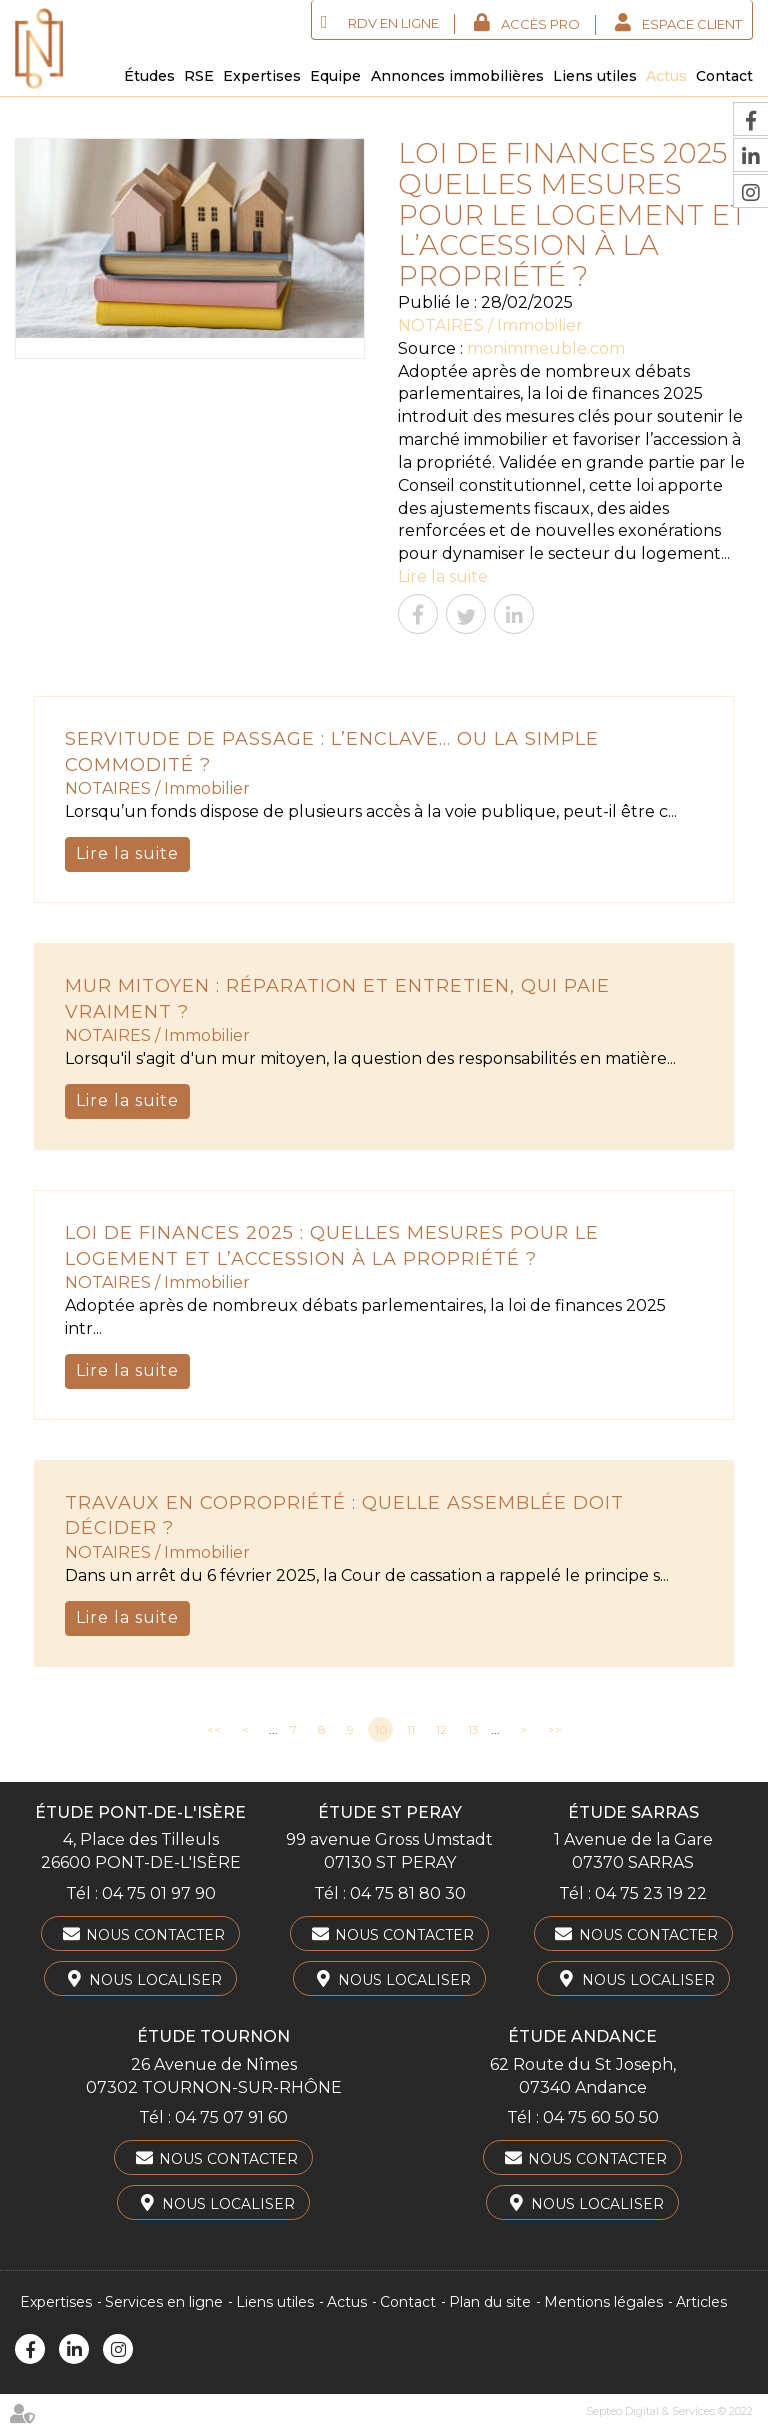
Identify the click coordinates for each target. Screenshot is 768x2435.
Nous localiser (155, 1980)
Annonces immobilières (457, 76)
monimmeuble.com (546, 348)
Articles (701, 2302)
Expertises (262, 76)
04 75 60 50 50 (601, 2117)
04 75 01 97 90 (159, 1893)
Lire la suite (443, 576)
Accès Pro (540, 24)
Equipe (335, 76)
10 (381, 1729)
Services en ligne (164, 2302)
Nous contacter (155, 1935)
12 (441, 1729)
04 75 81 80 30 (408, 1893)
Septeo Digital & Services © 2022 (669, 2411)
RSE (199, 76)
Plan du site (490, 2302)
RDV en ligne (393, 23)
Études (149, 76)
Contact (724, 76)
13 (473, 1729)
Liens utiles (595, 76)
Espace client (692, 24)
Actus (666, 76)
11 (411, 1729)
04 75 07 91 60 (231, 2117)
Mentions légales (603, 2302)
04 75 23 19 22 (651, 1893)
